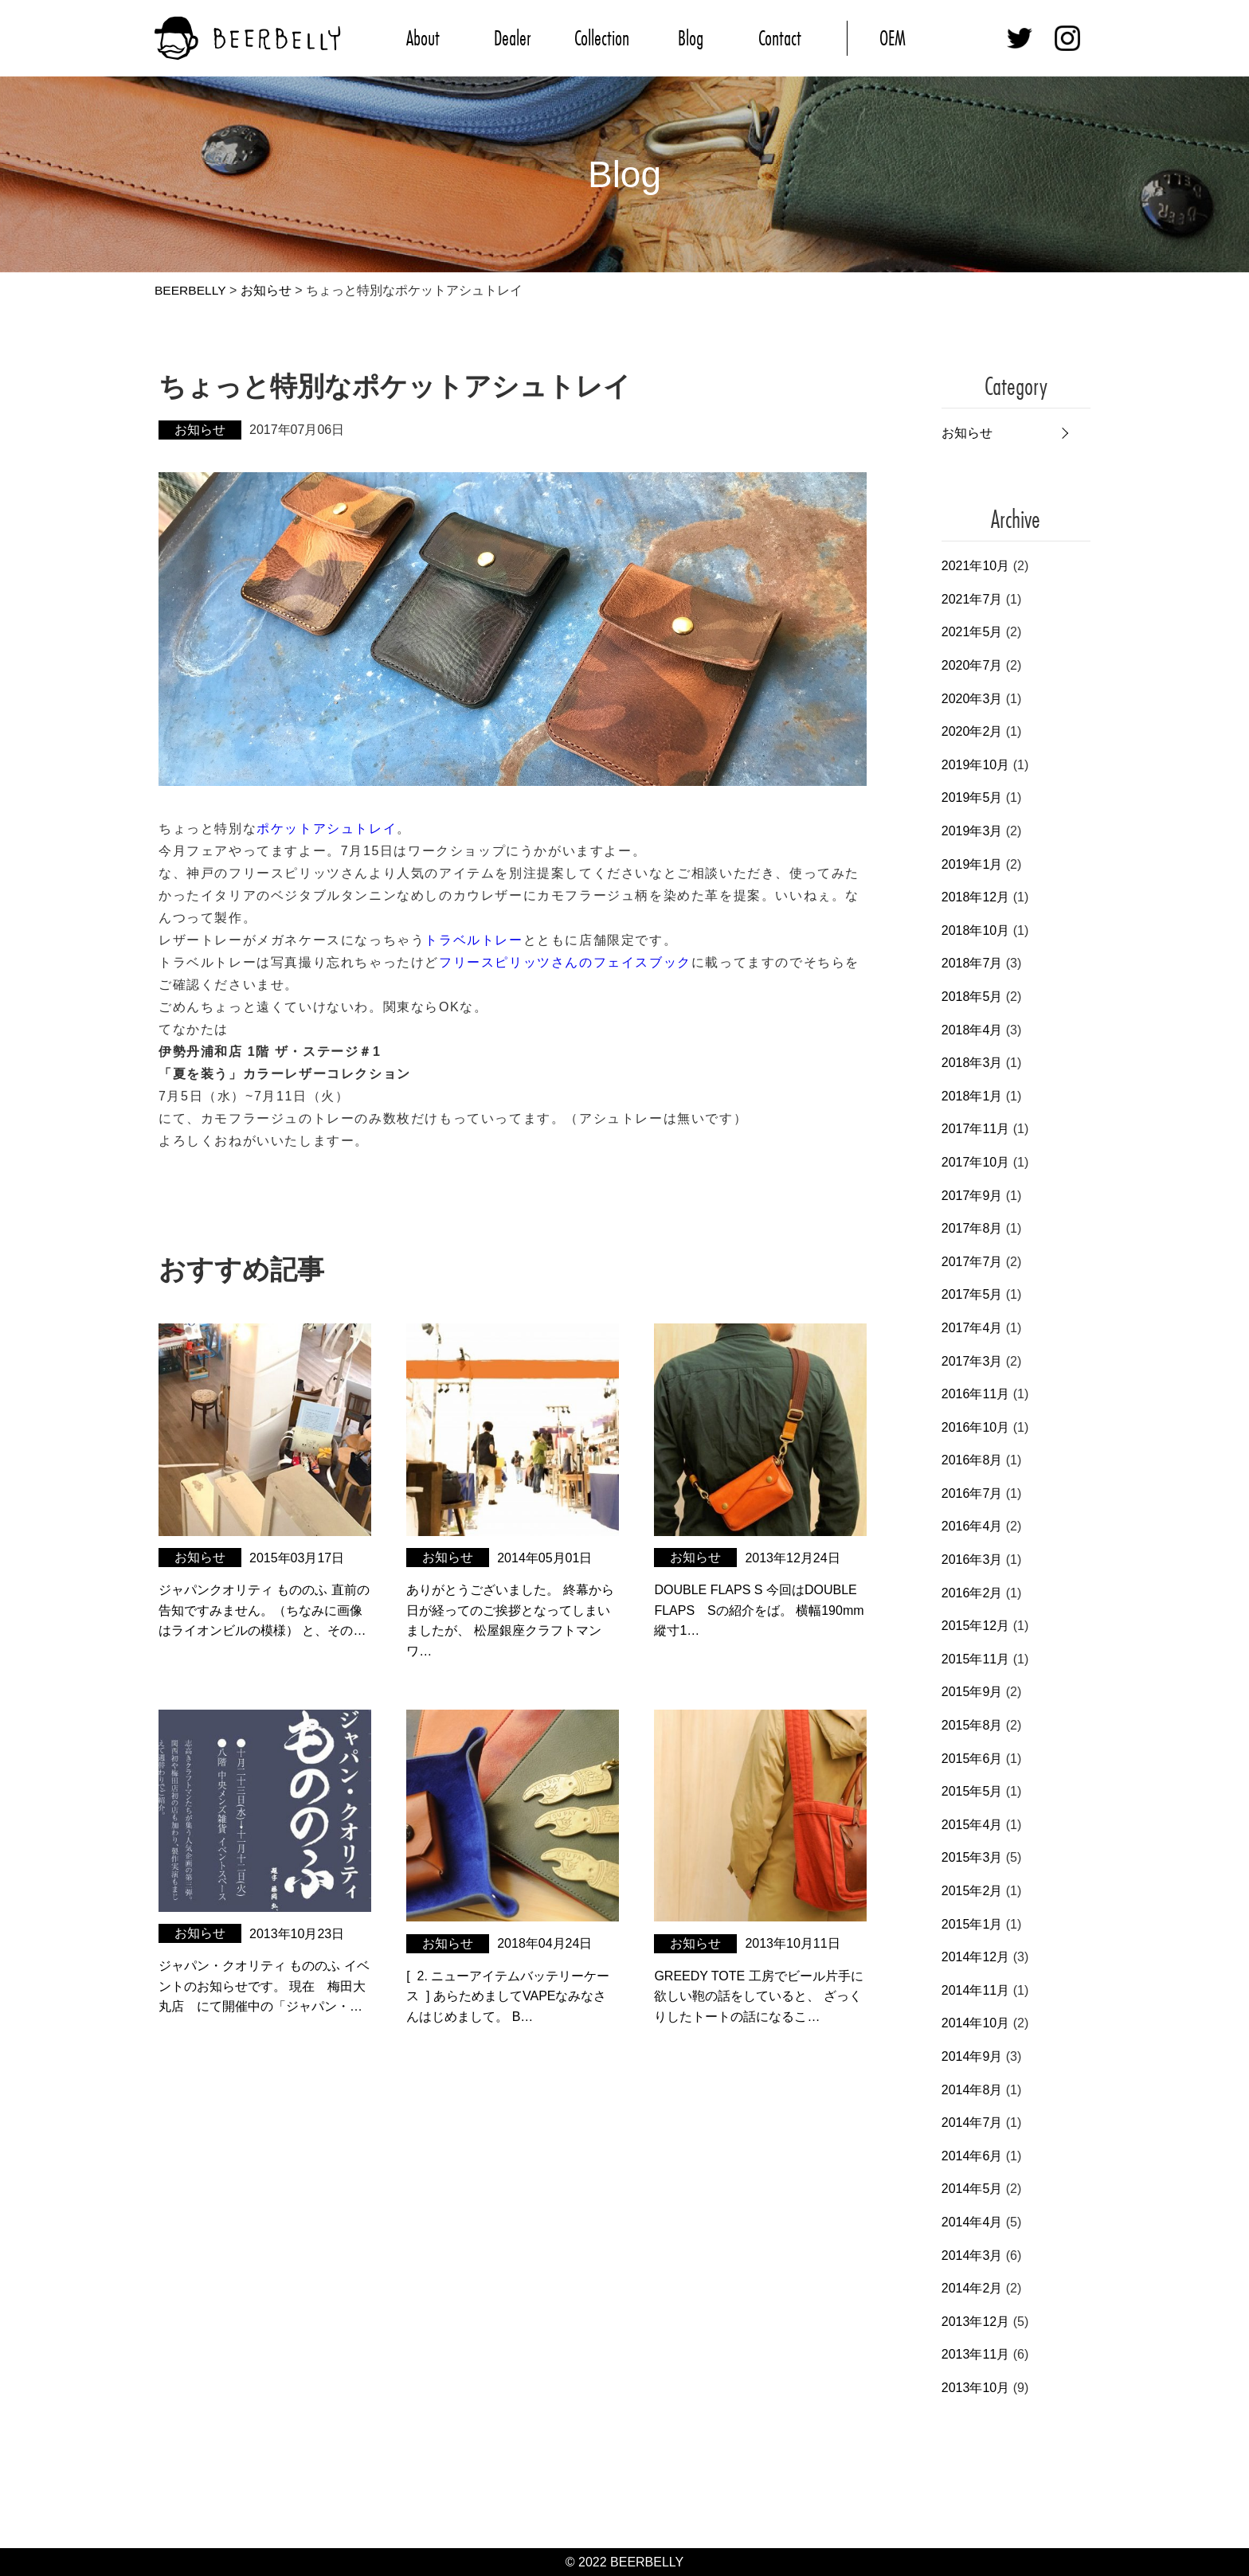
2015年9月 (972, 1691)
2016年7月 (972, 1493)
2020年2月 (972, 731)
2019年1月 (972, 863)
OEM (892, 38)
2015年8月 (972, 1725)
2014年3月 (972, 2254)
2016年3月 (972, 1559)
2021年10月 (975, 566)
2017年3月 (972, 1360)
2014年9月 (972, 2056)
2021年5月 (972, 632)
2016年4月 (972, 1526)
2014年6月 (972, 2155)
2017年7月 (972, 1261)
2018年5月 (972, 996)
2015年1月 (972, 1923)
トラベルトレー (474, 940)
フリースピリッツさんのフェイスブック (565, 962)
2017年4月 (972, 1328)
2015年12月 (975, 1625)
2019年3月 (972, 831)
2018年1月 (972, 1095)
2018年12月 (975, 897)
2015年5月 (972, 1791)
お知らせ (967, 433)
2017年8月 (972, 1228)
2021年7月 (972, 599)
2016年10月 (975, 1426)
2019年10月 (975, 765)
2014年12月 (975, 1957)
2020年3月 (972, 698)
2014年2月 (972, 2288)
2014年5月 (972, 2188)
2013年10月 (975, 2387)
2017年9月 (972, 1195)
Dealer (512, 38)
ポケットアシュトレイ (326, 828)
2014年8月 (972, 2089)
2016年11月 (975, 1394)
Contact (779, 38)
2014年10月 (975, 2023)
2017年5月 (972, 1294)
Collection (601, 38)
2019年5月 (972, 797)
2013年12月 (975, 2321)
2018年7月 (972, 963)
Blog (690, 38)
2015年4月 (972, 1824)
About (423, 38)
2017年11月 (975, 1129)
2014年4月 (972, 2222)
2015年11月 (975, 1659)
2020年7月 (972, 665)
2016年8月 (972, 1460)
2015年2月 (972, 1891)
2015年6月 (972, 1758)
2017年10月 (975, 1162)
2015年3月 (972, 1857)
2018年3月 (972, 1062)
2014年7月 (972, 2122)
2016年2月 (972, 1592)
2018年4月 (972, 1029)
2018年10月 (975, 930)
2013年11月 (975, 2354)
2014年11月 (975, 1990)
